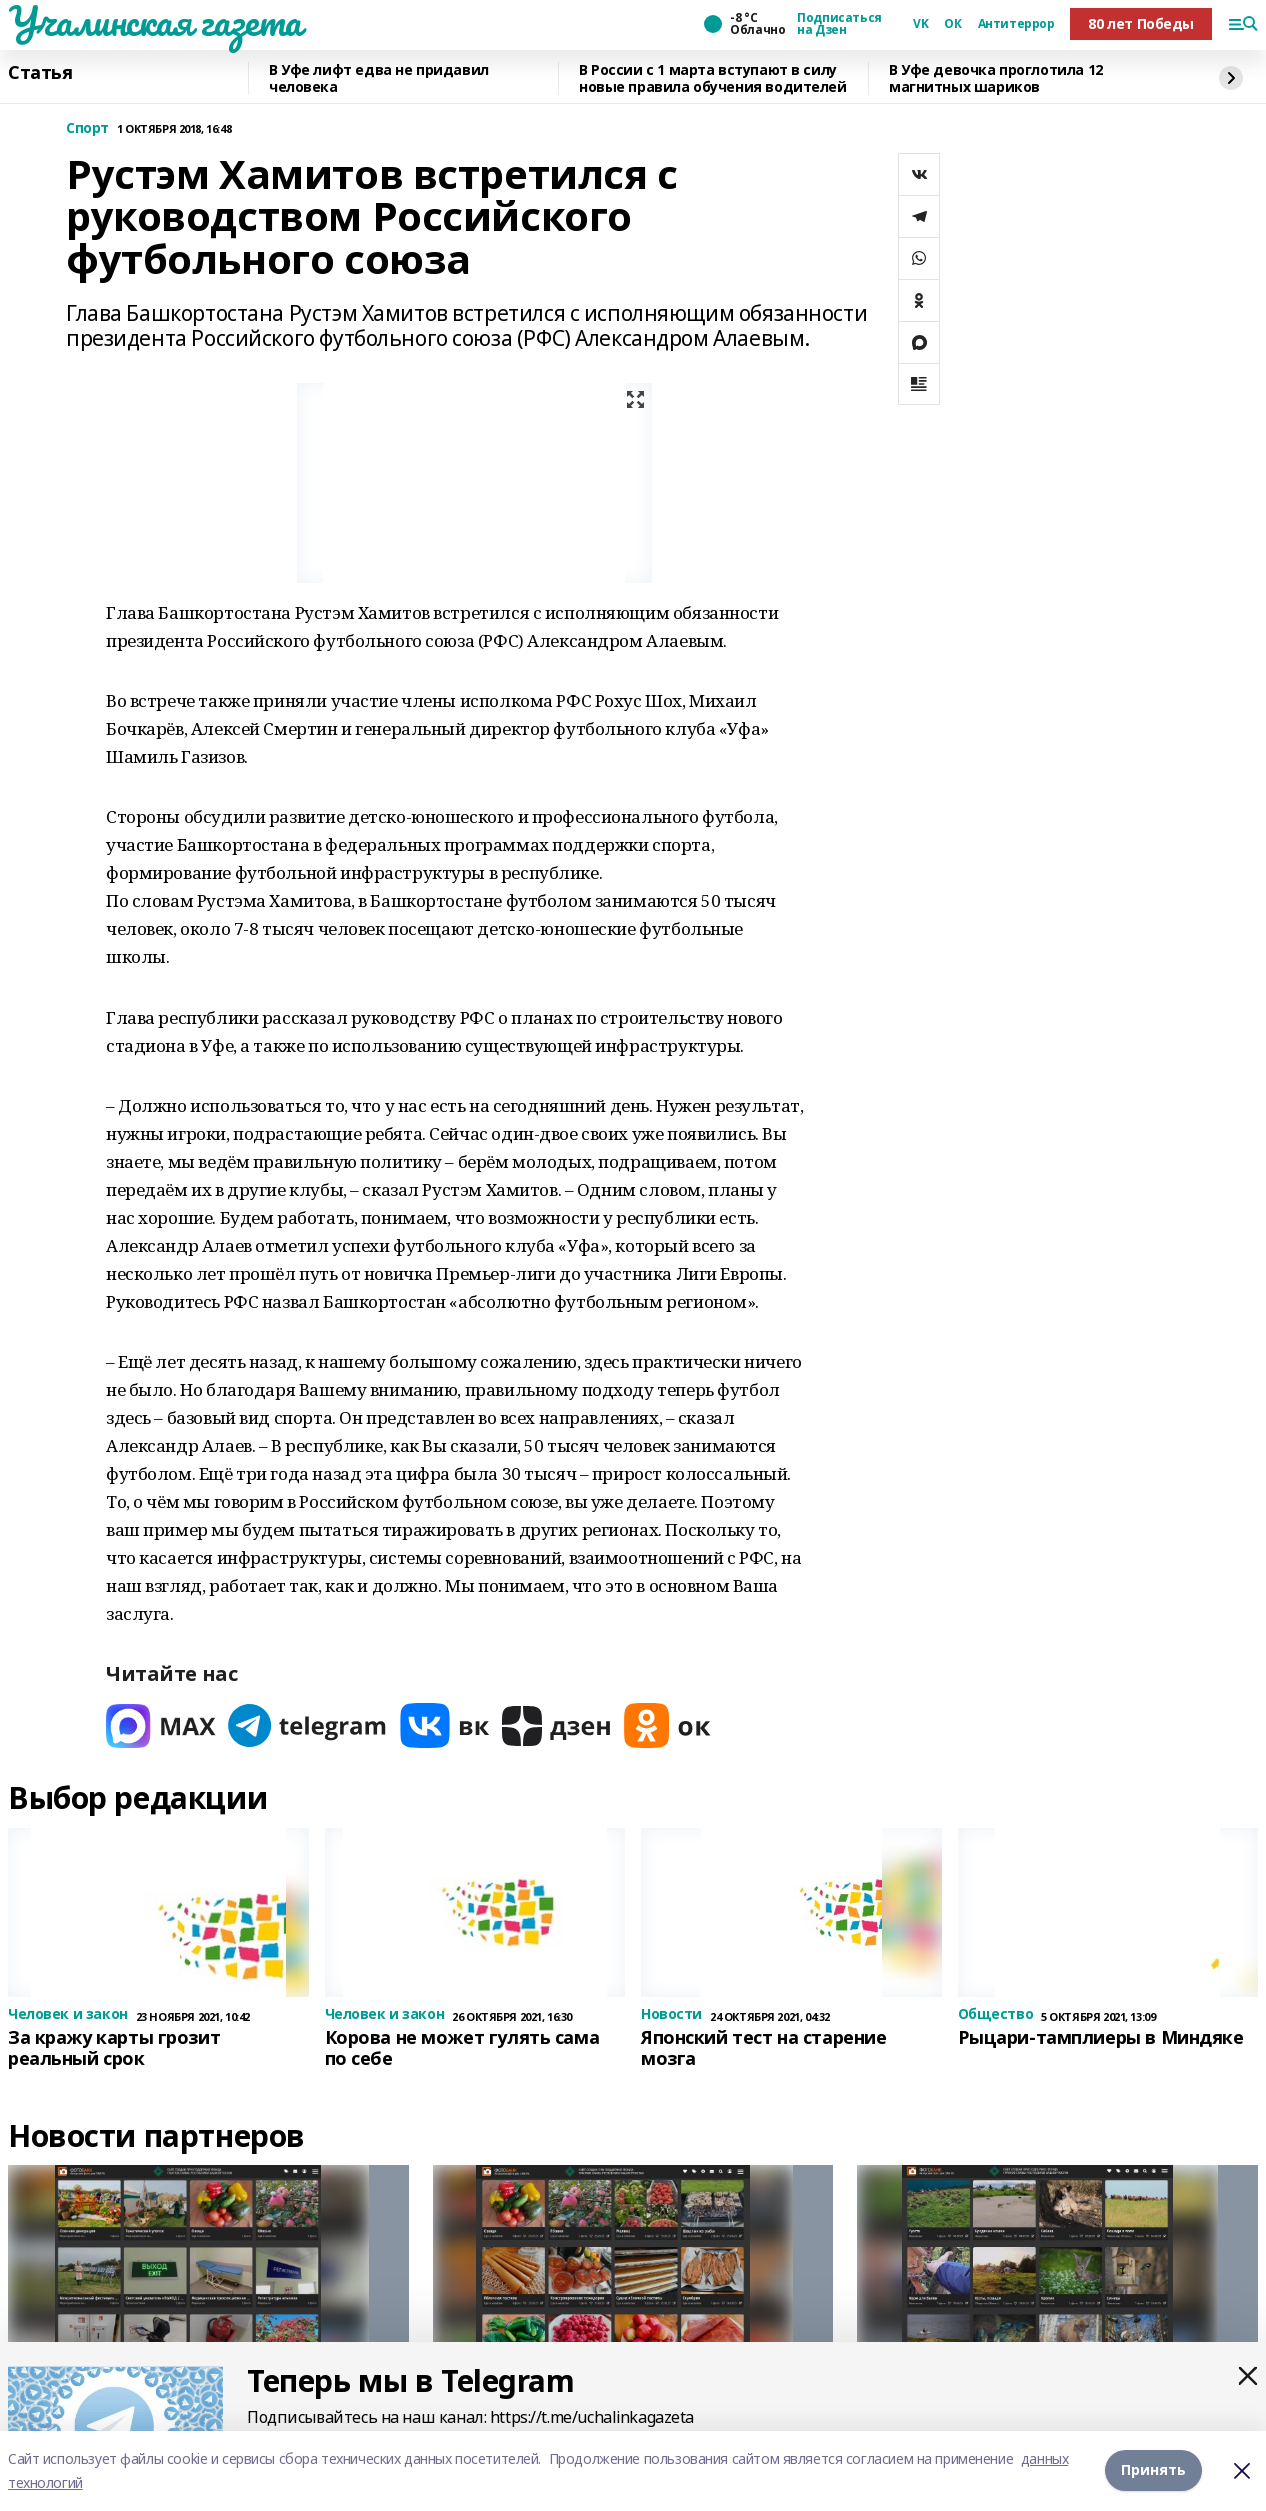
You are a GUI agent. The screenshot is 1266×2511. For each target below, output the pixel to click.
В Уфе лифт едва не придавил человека (379, 78)
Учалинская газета (155, 21)
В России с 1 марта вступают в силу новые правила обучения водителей (713, 78)
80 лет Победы (1141, 23)
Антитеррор (1016, 24)
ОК (952, 24)
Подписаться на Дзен (839, 24)
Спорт (87, 128)
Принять (1153, 2470)
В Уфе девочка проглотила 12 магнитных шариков (996, 78)
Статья (40, 73)
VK (920, 24)
